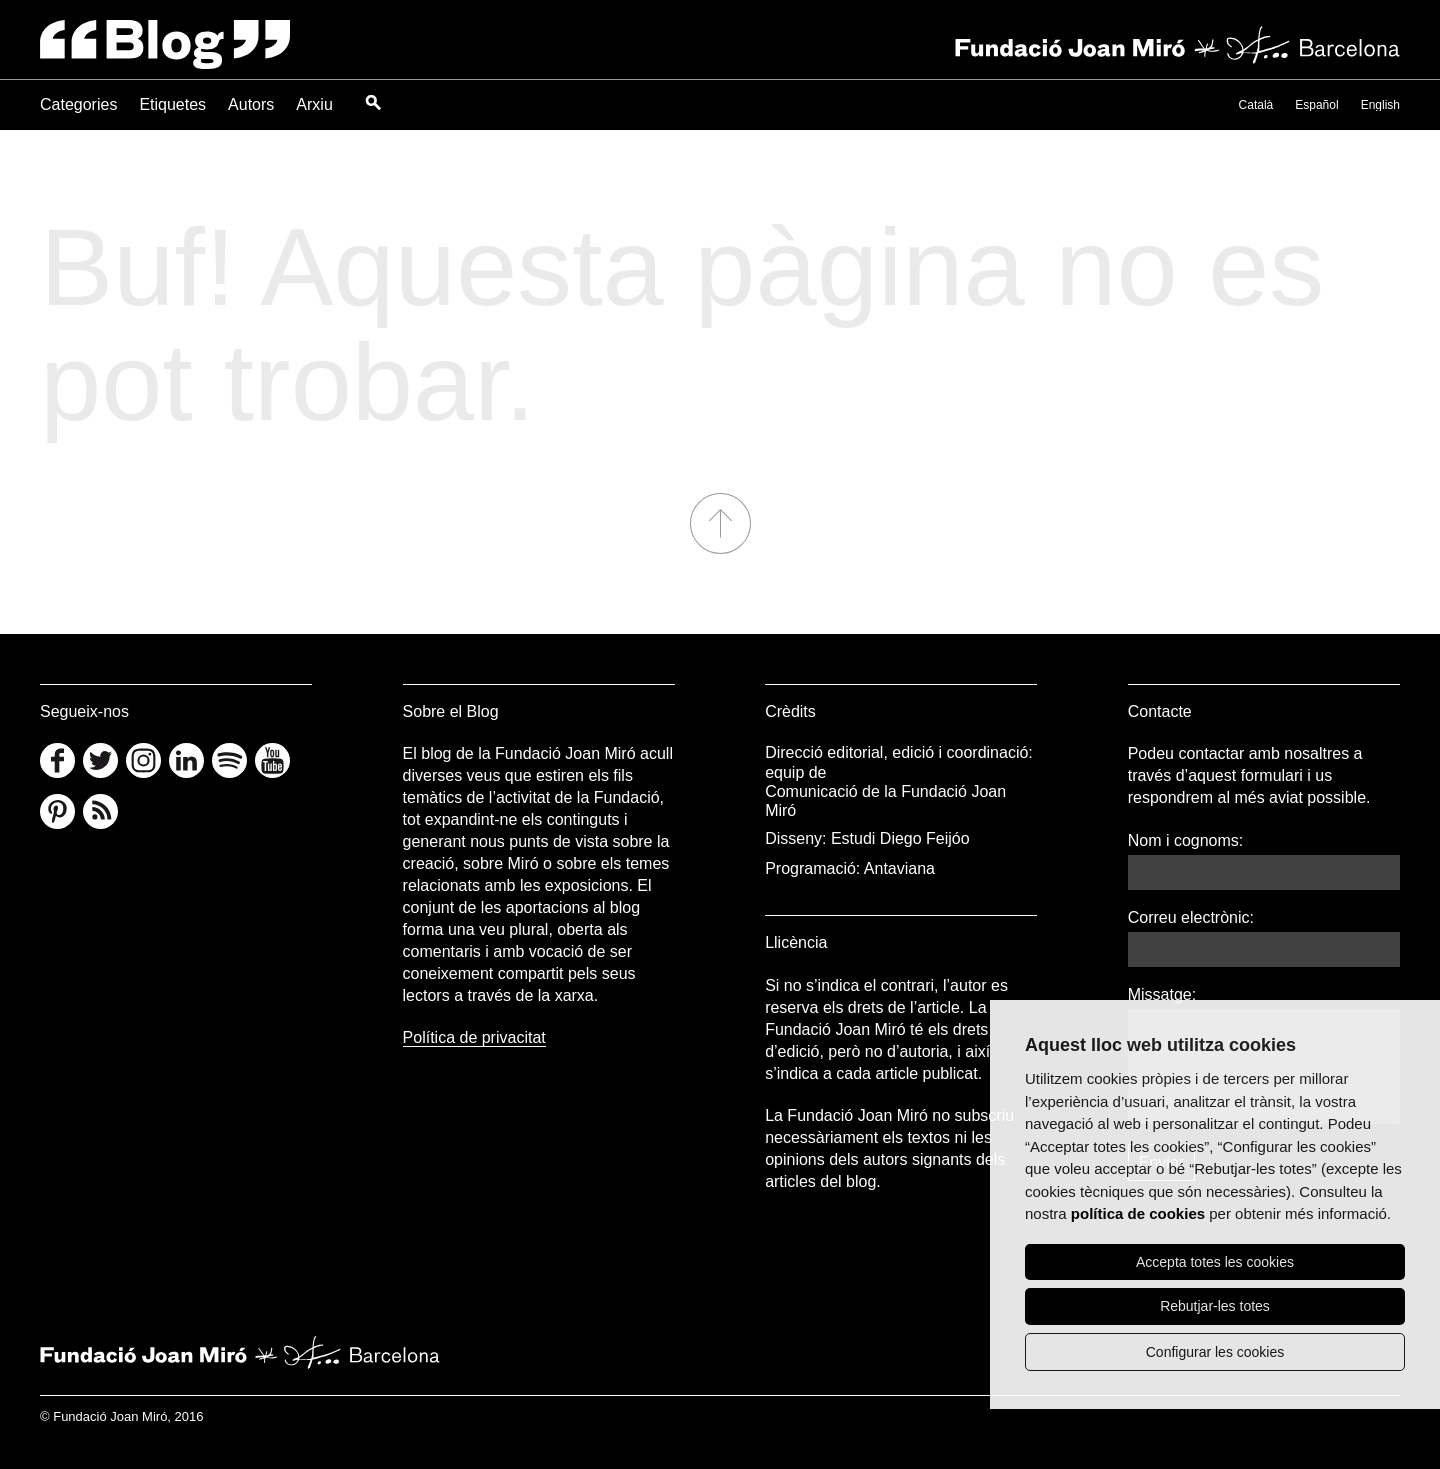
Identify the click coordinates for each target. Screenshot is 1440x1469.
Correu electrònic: (1191, 917)
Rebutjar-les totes (1215, 1306)
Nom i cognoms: (1186, 840)
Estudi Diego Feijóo (900, 838)
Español (1316, 105)
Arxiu (314, 104)
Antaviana (899, 868)
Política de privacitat (474, 1037)
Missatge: (1162, 994)
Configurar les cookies (1215, 1352)
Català (1256, 105)
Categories (78, 104)
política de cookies (1138, 1213)
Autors (251, 104)
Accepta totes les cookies (1215, 1262)
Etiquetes (172, 104)
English (1380, 105)
